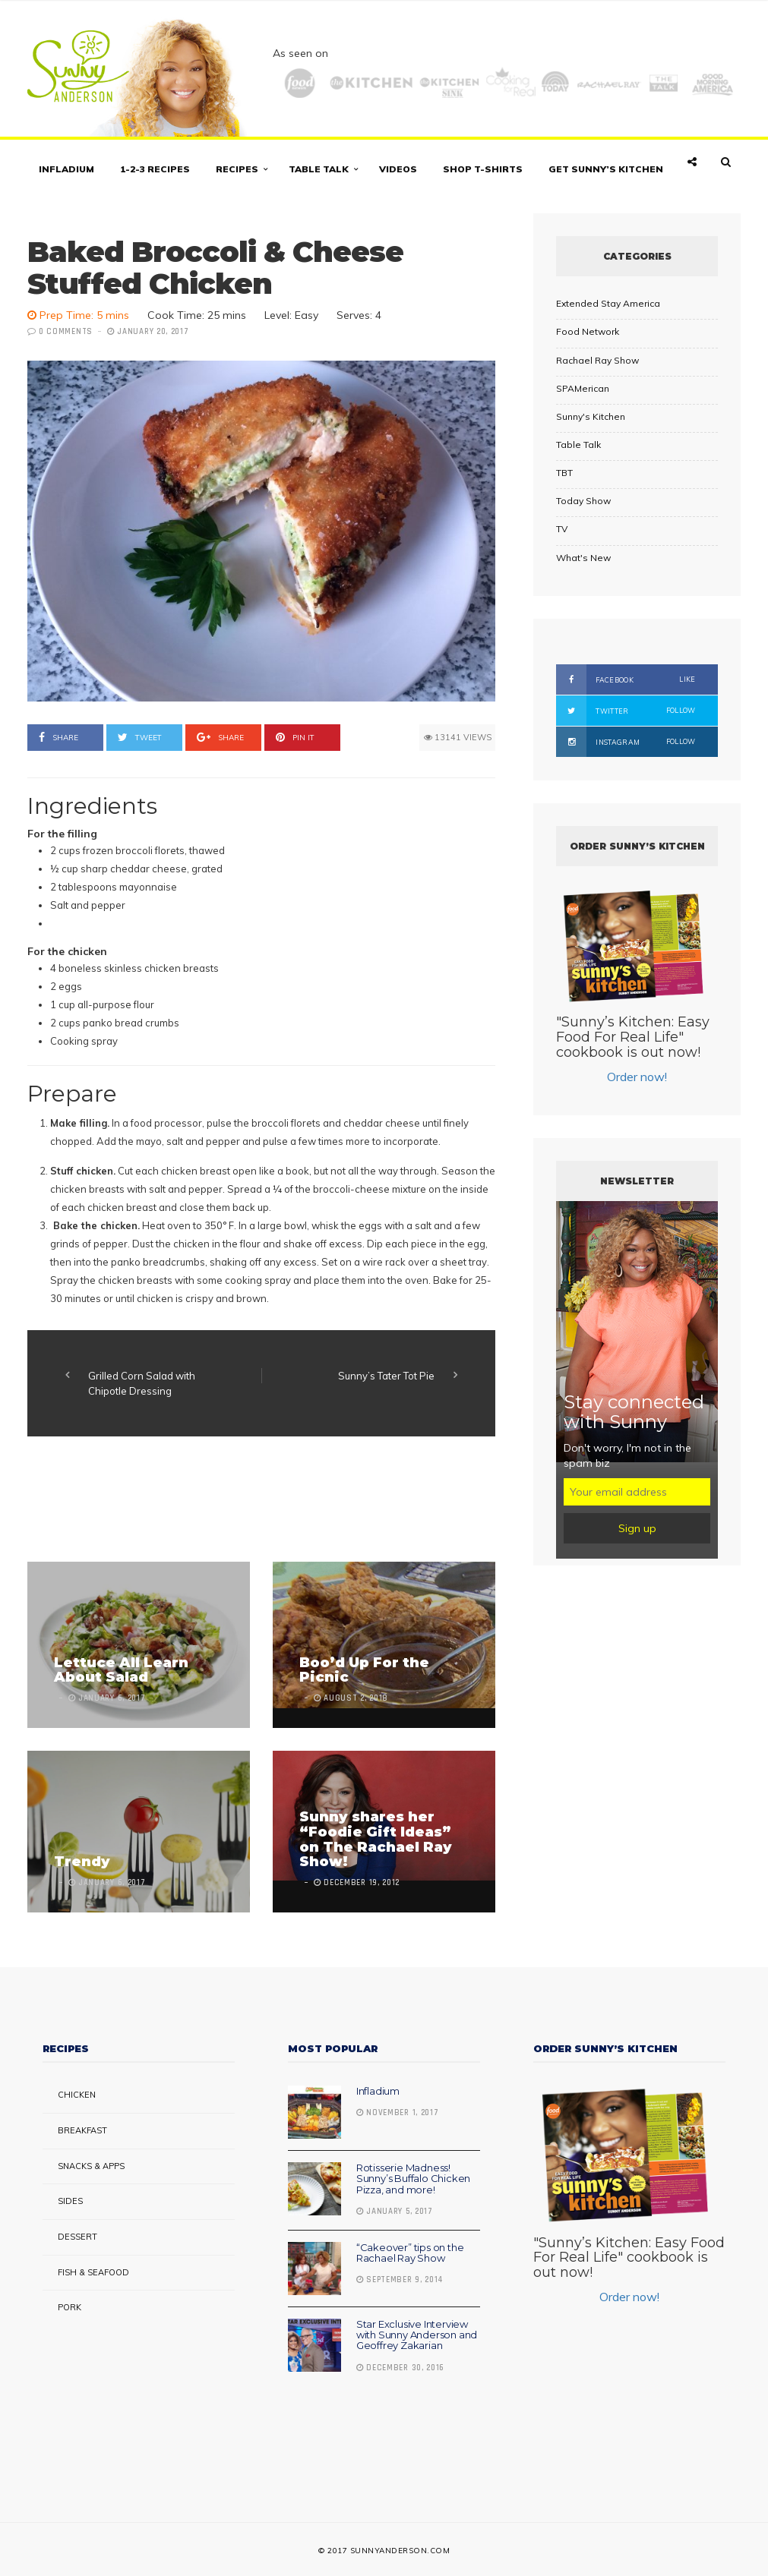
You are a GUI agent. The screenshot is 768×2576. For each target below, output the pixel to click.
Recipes (237, 169)
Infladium (66, 169)
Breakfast (82, 2130)
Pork (69, 2307)
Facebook (625, 679)
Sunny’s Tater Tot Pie (386, 1376)
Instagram (625, 742)
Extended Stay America (608, 303)
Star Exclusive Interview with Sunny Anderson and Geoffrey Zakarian (416, 2335)
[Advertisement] (303, 1501)
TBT (564, 472)
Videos (398, 169)
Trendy (82, 1861)
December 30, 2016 (400, 2368)
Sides (70, 2201)
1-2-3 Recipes (155, 169)
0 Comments (66, 331)
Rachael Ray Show (597, 360)
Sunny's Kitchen (590, 416)
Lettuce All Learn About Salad (121, 1670)
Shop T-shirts (483, 169)
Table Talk (319, 169)
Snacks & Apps (91, 2166)
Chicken (77, 2094)
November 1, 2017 (397, 2113)
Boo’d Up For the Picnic (364, 1670)
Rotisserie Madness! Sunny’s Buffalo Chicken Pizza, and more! (413, 2178)
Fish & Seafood (93, 2272)
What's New (583, 557)
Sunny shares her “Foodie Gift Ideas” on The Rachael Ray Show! (375, 1839)
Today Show (583, 500)
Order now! (637, 1076)
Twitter (625, 710)
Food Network (587, 331)
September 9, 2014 (400, 2280)
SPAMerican (582, 388)
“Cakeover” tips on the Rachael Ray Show (410, 2252)
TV (561, 528)
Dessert (77, 2236)
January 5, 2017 (394, 2211)
